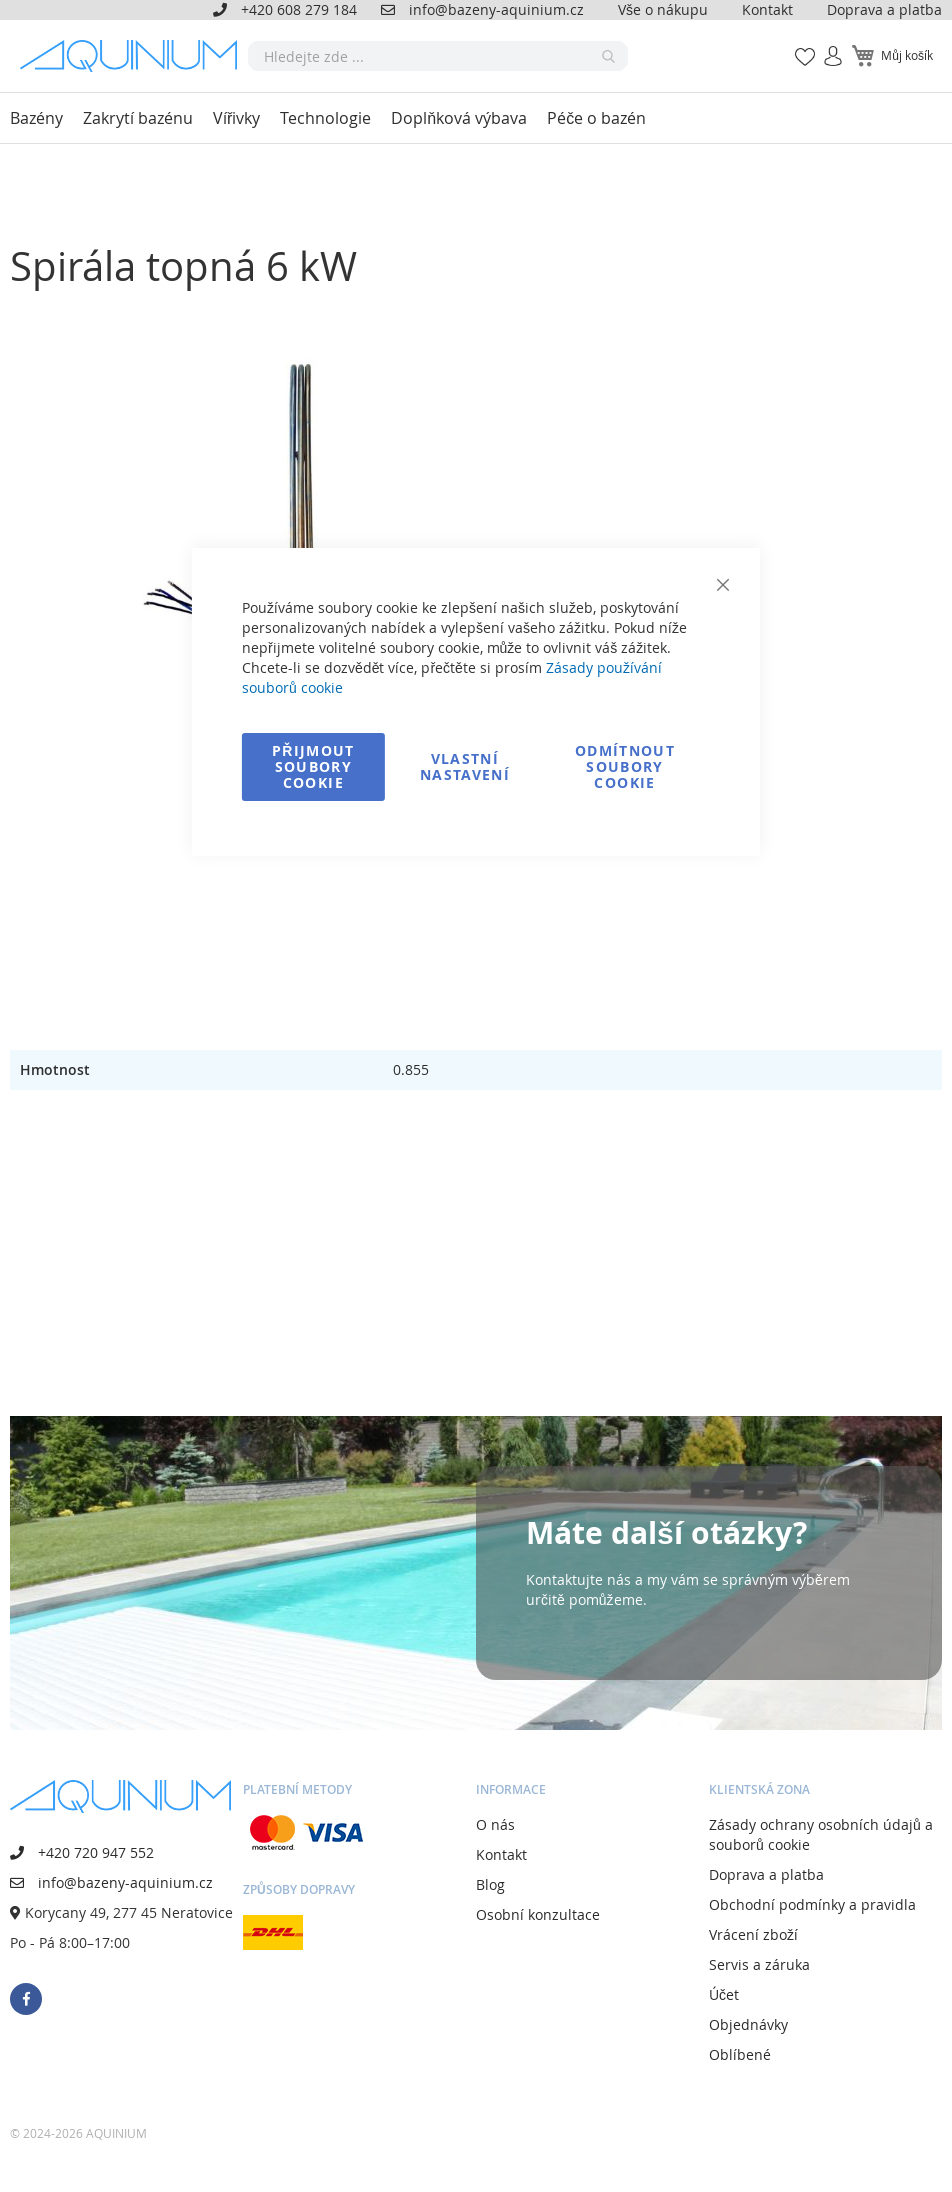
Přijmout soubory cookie (313, 766)
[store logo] (134, 56)
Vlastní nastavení (465, 766)
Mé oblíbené (799, 45)
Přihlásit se (825, 45)
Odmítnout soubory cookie (625, 766)
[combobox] (438, 56)
